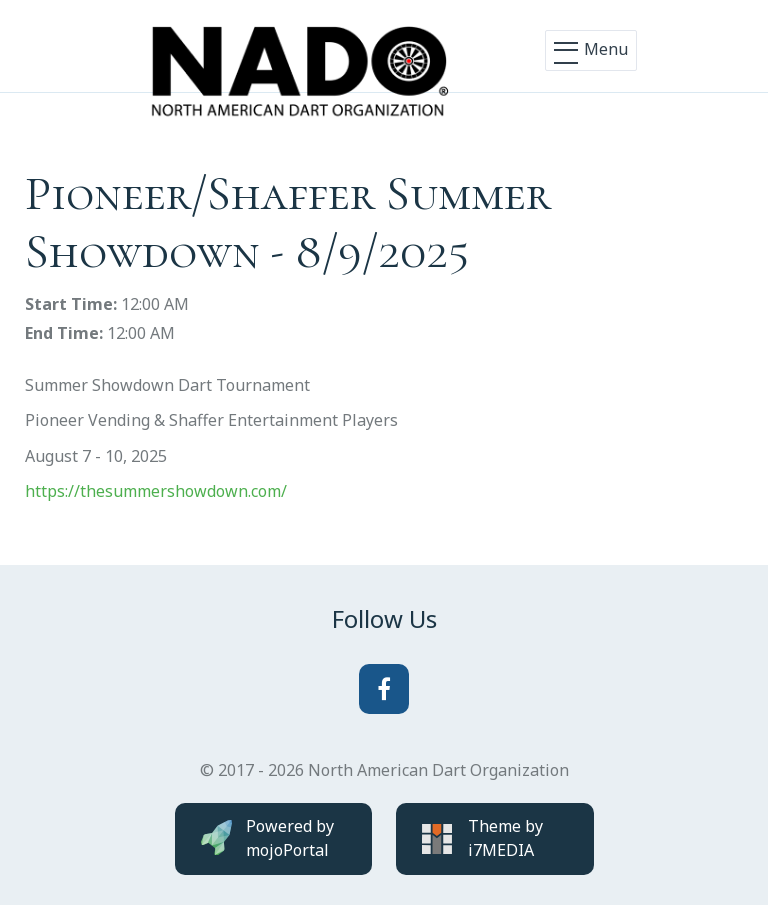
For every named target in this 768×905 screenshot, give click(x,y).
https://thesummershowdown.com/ (156, 491)
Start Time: (71, 304)
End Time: (64, 333)
